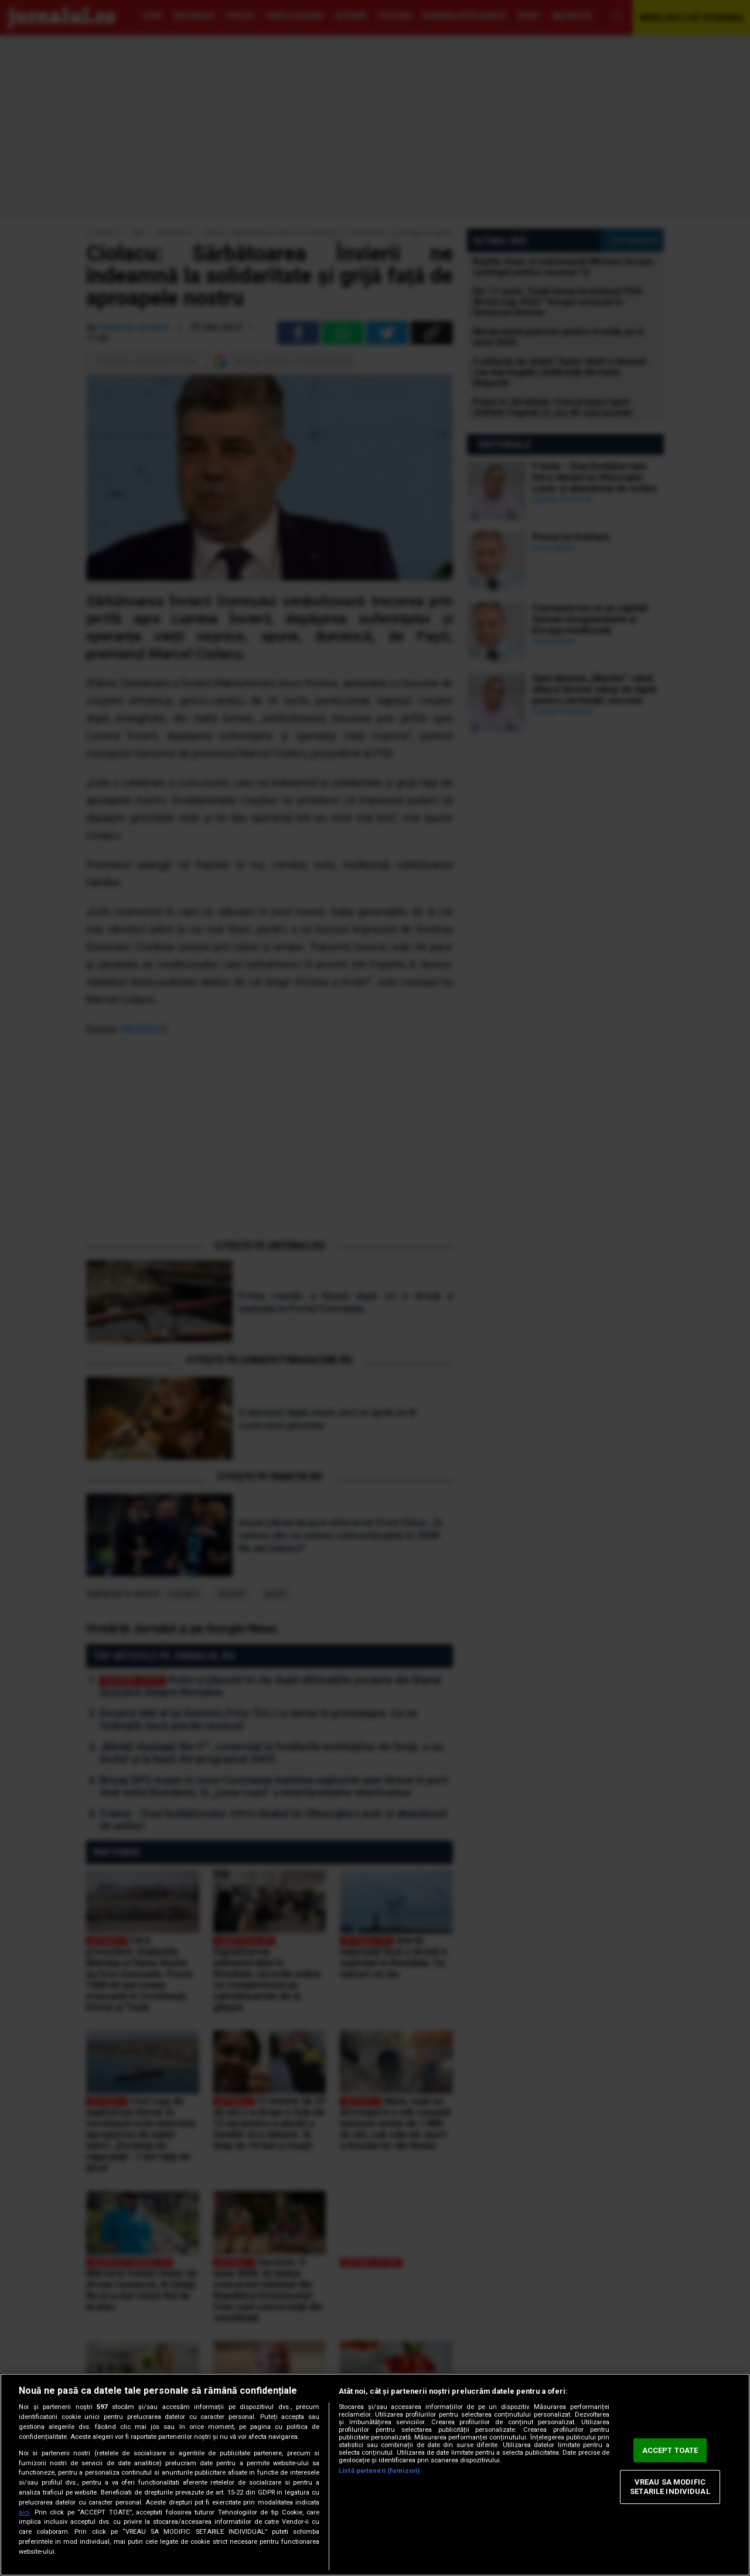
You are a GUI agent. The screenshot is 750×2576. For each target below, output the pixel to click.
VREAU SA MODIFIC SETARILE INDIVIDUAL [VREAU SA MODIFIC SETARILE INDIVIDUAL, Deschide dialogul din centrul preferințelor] (670, 2487)
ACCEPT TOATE (670, 2450)
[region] (375, 2474)
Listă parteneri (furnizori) (379, 2471)
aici (24, 2512)
